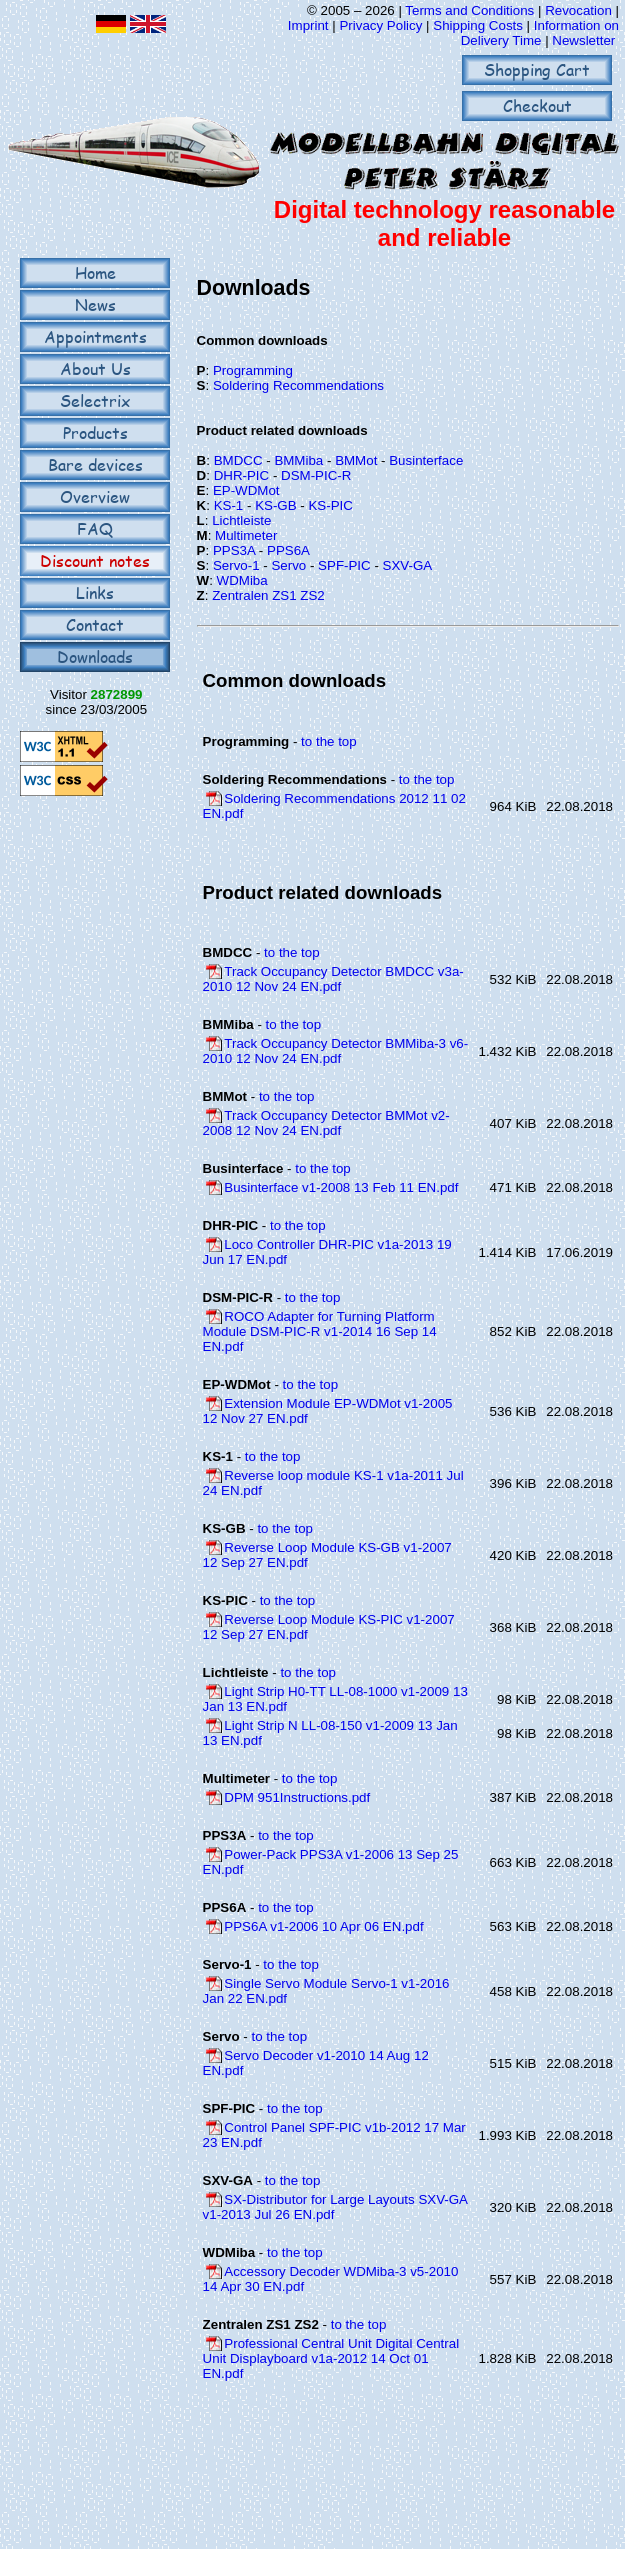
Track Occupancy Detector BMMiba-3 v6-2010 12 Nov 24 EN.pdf (336, 1051)
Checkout (537, 105)
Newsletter (583, 40)
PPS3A (234, 550)
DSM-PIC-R (316, 475)
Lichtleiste (241, 520)
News (95, 304)
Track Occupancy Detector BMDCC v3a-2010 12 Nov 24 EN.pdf (333, 979)
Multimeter (246, 535)
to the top (329, 741)
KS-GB (275, 505)
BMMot (356, 460)
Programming (253, 370)
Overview (95, 496)
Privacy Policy (380, 25)
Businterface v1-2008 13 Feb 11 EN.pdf (341, 1187)
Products (95, 432)
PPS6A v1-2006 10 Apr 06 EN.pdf (323, 1926)
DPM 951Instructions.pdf (297, 1797)
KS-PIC (330, 505)
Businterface (426, 460)
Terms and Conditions (469, 10)
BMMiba (298, 460)
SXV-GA (408, 565)
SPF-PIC (344, 565)
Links (95, 592)
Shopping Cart (537, 69)
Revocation (578, 10)
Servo (288, 565)
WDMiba (242, 580)
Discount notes (95, 560)
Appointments (95, 336)
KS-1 (229, 505)
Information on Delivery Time (540, 33)
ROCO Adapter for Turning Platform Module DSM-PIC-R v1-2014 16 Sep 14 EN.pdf (320, 1331)
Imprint (308, 25)
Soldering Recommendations (298, 385)
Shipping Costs (478, 25)
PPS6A (288, 550)
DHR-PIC (242, 475)
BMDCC (238, 460)
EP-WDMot (246, 490)
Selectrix (95, 400)
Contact (95, 624)
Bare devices (95, 464)
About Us (95, 368)
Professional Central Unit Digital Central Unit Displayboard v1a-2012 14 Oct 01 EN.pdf (331, 2358)
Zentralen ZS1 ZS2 (268, 595)
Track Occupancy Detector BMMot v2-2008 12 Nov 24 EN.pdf (326, 1123)
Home (95, 272)
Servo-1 (236, 565)
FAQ (95, 528)
